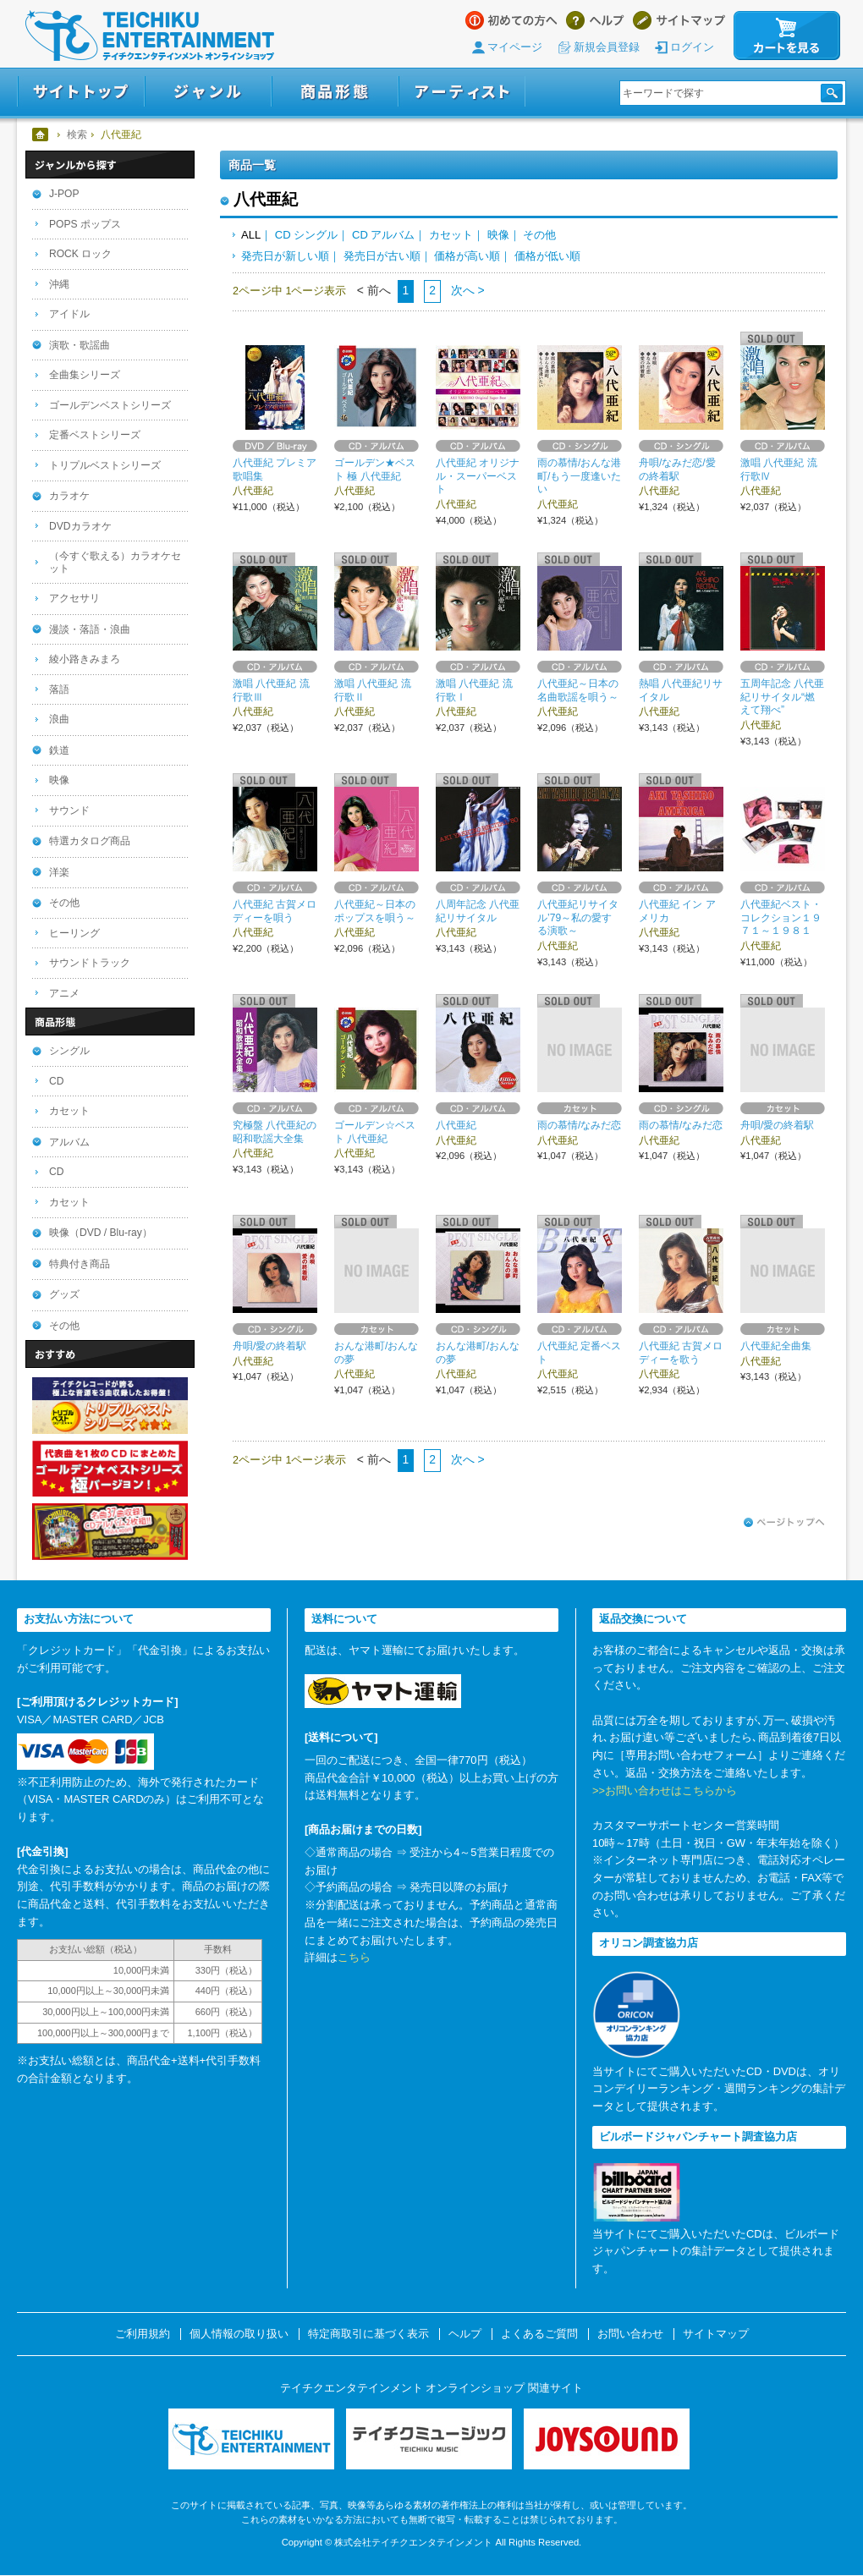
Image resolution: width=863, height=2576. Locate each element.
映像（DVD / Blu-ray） (100, 1233)
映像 (498, 234)
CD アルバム (383, 234)
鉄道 (59, 750)
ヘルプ (595, 20)
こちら (354, 1957)
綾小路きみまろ (84, 659)
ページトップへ (784, 1523)
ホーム (41, 134)
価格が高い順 (467, 256)
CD (56, 1081)
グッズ (64, 1294)
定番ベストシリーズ (94, 435)
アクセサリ (74, 598)
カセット (451, 234)
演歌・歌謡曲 (79, 345)
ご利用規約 (142, 2334)
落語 (59, 689)
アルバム (69, 1142)
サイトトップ (81, 92)
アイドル (69, 314)
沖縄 (59, 284)
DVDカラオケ (80, 526)
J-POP (64, 194)
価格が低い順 (547, 256)
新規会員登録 (607, 47)
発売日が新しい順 (285, 256)
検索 (77, 134)
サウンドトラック (89, 963)
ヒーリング (74, 933)
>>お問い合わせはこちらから (664, 1790)
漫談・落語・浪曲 (89, 629)
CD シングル (306, 234)
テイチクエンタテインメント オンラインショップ (149, 35)
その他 (539, 234)
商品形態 (335, 92)
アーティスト (462, 92)
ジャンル (208, 92)
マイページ (514, 47)
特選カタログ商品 (89, 841)
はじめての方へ (511, 20)
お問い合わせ (630, 2334)
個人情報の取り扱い (239, 2334)
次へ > (466, 290)
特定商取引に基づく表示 (368, 2334)
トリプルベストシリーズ (105, 465)
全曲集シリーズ (84, 375)
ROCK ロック (80, 254)
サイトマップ (679, 20)
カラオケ (69, 496)
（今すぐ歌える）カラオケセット (115, 562)
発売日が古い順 (382, 256)
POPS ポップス (85, 224)
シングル (69, 1051)
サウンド (69, 810)
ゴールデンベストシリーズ (110, 405)
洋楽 (59, 872)
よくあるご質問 (539, 2334)
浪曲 (59, 719)
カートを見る (787, 35)
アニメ (64, 993)
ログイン (692, 47)
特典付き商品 (79, 1264)
